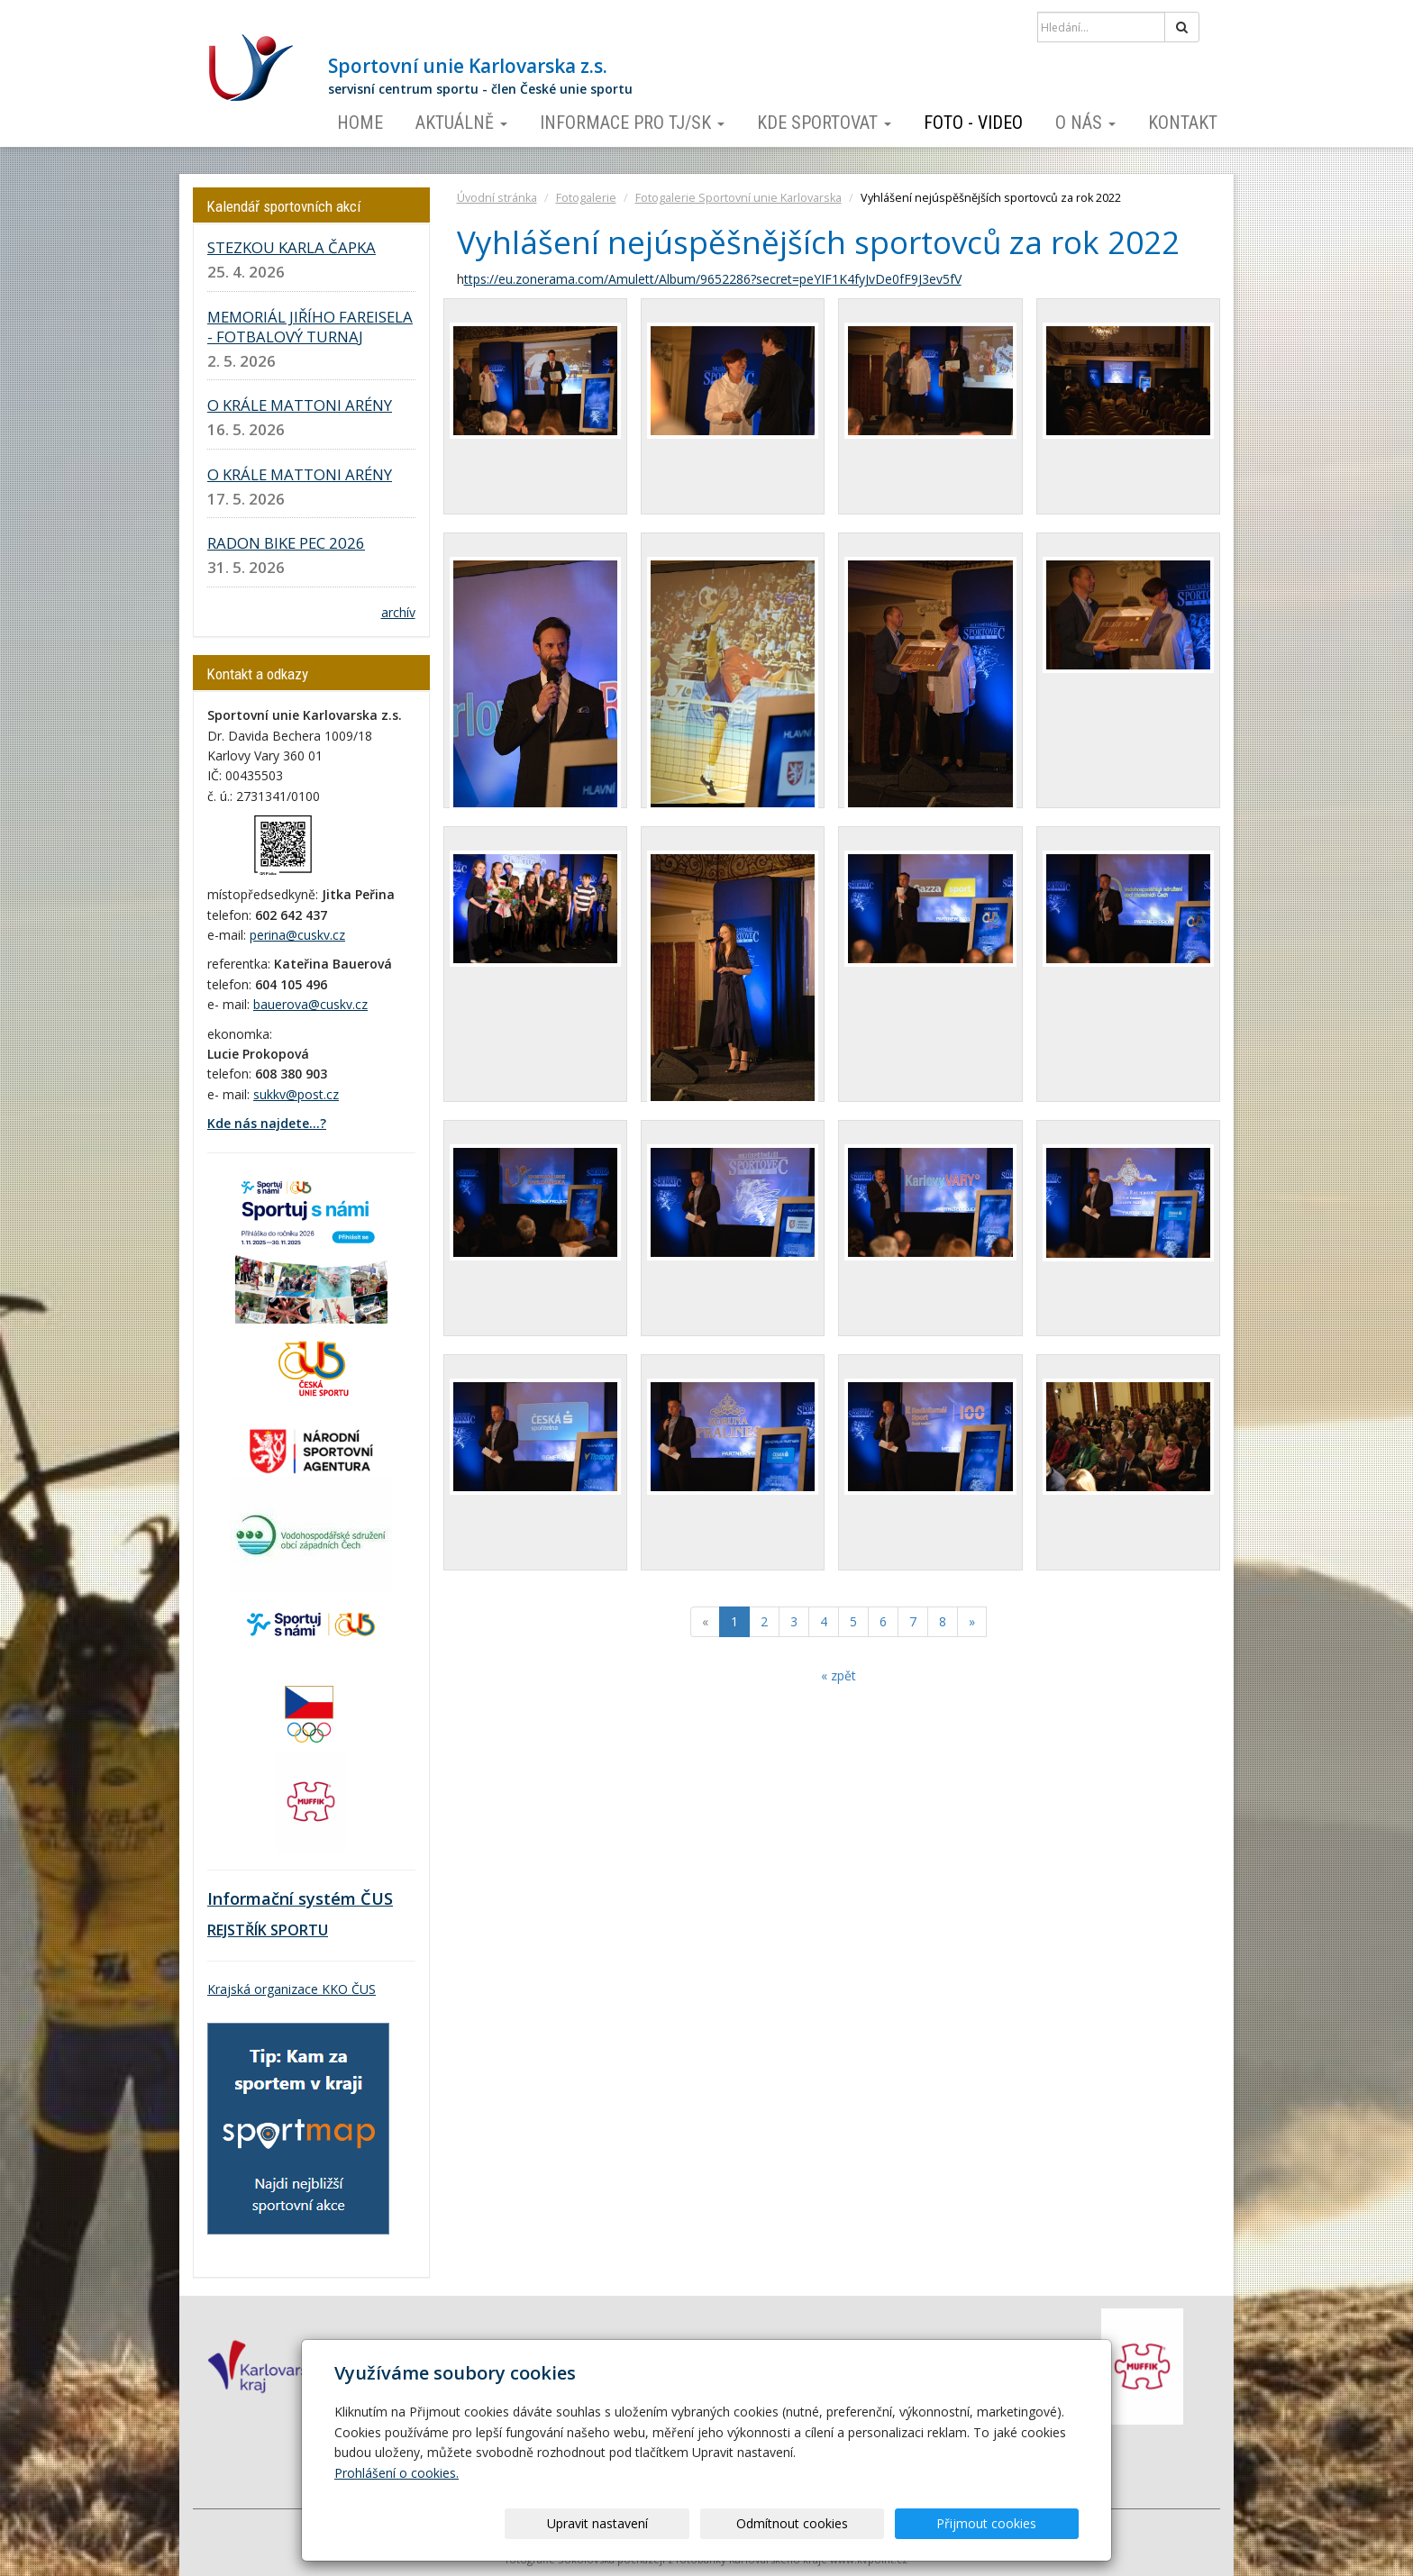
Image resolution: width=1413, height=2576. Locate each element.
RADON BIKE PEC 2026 (286, 542)
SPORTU (297, 1930)
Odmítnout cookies (861, 2523)
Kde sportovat (824, 122)
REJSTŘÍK (237, 1930)
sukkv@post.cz (296, 1094)
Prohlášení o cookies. (396, 2472)
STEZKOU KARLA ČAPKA (291, 247)
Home (360, 122)
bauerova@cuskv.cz (310, 1004)
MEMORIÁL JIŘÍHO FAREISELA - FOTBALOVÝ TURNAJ (310, 326)
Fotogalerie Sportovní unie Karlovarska (738, 197)
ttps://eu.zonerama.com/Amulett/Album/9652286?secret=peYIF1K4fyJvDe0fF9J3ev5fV (713, 278)
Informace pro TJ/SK (632, 122)
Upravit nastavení (712, 2523)
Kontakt (1182, 122)
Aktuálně (461, 122)
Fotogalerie (586, 197)
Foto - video (973, 122)
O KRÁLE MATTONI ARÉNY (299, 405)
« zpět (838, 1675)
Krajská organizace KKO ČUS (291, 1989)
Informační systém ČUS (300, 1898)
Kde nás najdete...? (266, 1123)
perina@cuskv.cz (297, 934)
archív (398, 612)
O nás (1085, 122)
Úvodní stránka (497, 197)
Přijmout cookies (1010, 2523)
